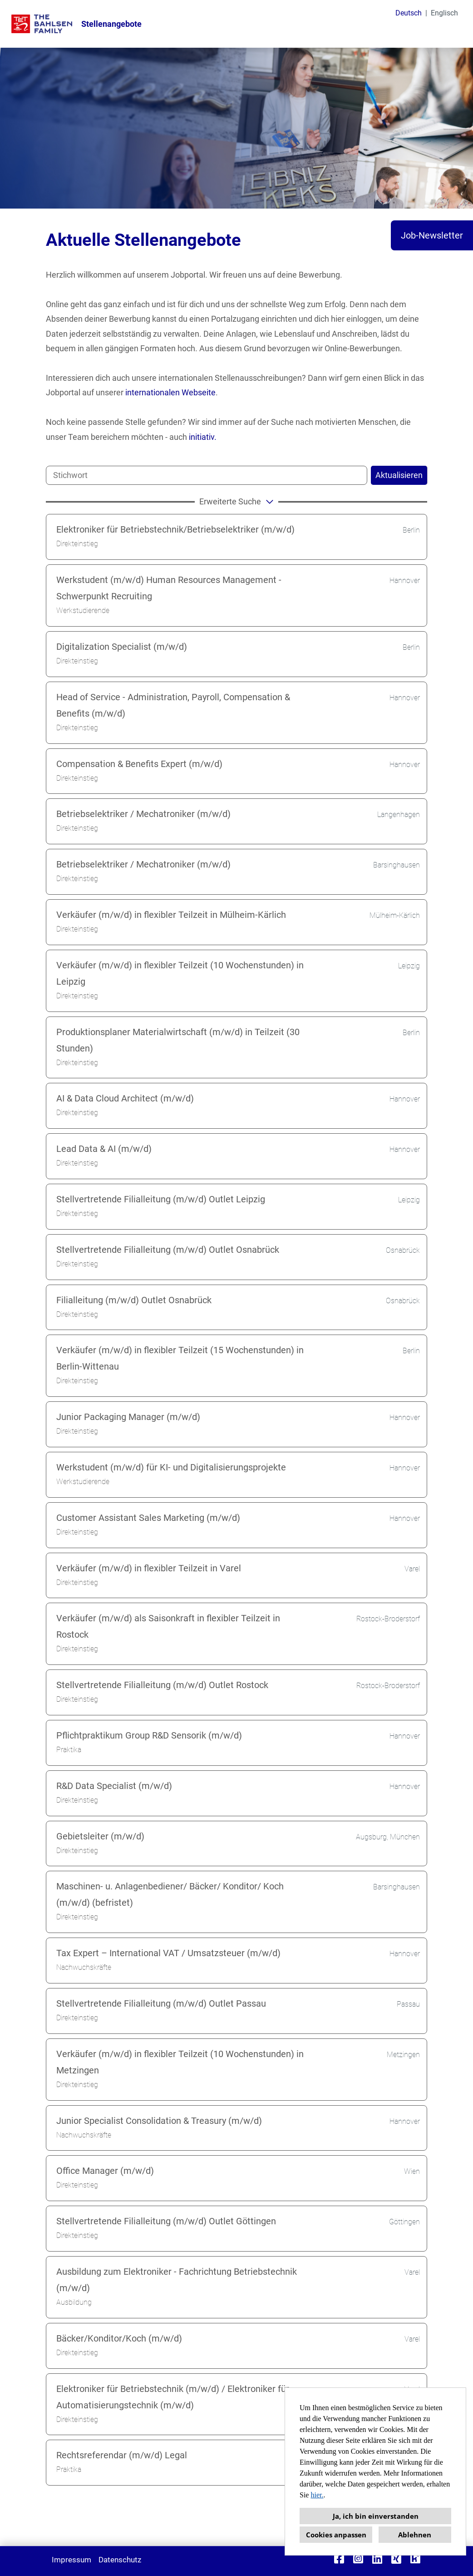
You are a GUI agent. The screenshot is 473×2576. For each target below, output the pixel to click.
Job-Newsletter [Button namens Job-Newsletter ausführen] (432, 235)
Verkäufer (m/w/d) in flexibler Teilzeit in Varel (148, 1568)
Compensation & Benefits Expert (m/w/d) (139, 763)
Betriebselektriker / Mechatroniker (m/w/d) (143, 813)
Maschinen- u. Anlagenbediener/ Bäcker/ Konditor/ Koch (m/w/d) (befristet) (170, 1894)
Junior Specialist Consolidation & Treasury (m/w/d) (159, 2120)
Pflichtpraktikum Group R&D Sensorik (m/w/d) (149, 1735)
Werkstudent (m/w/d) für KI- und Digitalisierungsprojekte (171, 1467)
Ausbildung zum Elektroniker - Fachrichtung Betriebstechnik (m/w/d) (176, 2279)
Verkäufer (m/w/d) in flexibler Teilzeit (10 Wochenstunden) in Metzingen (180, 2062)
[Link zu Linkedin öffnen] (377, 2559)
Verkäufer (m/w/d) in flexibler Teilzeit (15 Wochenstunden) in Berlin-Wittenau (180, 1358)
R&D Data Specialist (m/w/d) (114, 1785)
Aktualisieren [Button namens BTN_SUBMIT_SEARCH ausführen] (399, 475)
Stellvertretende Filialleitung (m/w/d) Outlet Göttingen (166, 2221)
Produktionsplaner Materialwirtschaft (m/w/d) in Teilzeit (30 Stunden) (178, 1040)
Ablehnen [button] (414, 2534)
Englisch (444, 13)
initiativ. (203, 437)
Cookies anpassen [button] (336, 2534)
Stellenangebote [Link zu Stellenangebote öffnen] (111, 24)
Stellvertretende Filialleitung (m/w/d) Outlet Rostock (162, 1684)
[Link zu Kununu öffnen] (415, 2559)
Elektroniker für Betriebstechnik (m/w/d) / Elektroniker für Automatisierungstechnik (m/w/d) (172, 2397)
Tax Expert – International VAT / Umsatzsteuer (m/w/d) (168, 1953)
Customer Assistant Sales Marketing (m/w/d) (148, 1517)
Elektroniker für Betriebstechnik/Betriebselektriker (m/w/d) (175, 529)
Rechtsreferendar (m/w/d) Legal (121, 2455)
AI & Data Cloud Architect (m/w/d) (125, 1098)
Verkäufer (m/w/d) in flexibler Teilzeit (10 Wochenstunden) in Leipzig (180, 973)
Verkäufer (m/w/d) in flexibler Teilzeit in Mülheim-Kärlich (171, 914)
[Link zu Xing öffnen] (396, 2559)
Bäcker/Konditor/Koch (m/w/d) (119, 2338)
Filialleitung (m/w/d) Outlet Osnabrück (134, 1300)
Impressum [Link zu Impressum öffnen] (71, 2559)
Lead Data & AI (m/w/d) (104, 1148)
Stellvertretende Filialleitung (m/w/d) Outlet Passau (161, 2003)
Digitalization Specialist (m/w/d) (121, 646)
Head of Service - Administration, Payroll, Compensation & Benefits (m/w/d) (173, 705)
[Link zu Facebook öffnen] (339, 2559)
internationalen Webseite (170, 392)
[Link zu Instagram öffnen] (358, 2559)
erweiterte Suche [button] (237, 501)
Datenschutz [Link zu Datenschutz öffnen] (120, 2559)
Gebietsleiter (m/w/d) (100, 1836)
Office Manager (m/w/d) (105, 2170)
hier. (316, 2495)
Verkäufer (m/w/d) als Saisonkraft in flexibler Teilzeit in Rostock (168, 1626)
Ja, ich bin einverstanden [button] (376, 2516)
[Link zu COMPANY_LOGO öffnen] (41, 24)
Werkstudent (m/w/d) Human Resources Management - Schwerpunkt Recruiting (168, 588)
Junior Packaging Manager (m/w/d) (128, 1416)
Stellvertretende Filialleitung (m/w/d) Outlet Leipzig (160, 1199)
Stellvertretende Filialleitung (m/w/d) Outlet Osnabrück (167, 1249)
